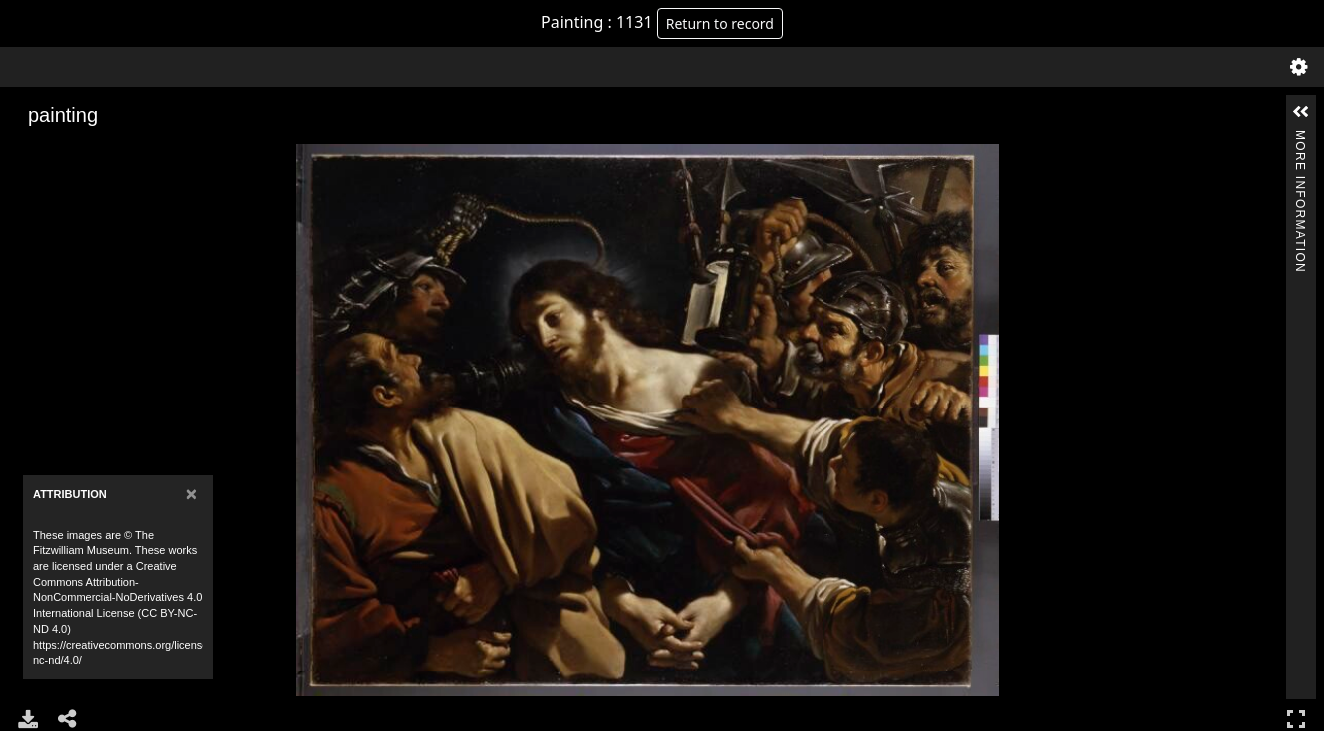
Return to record (720, 23)
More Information (1300, 138)
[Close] (191, 493)
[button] (1301, 112)
